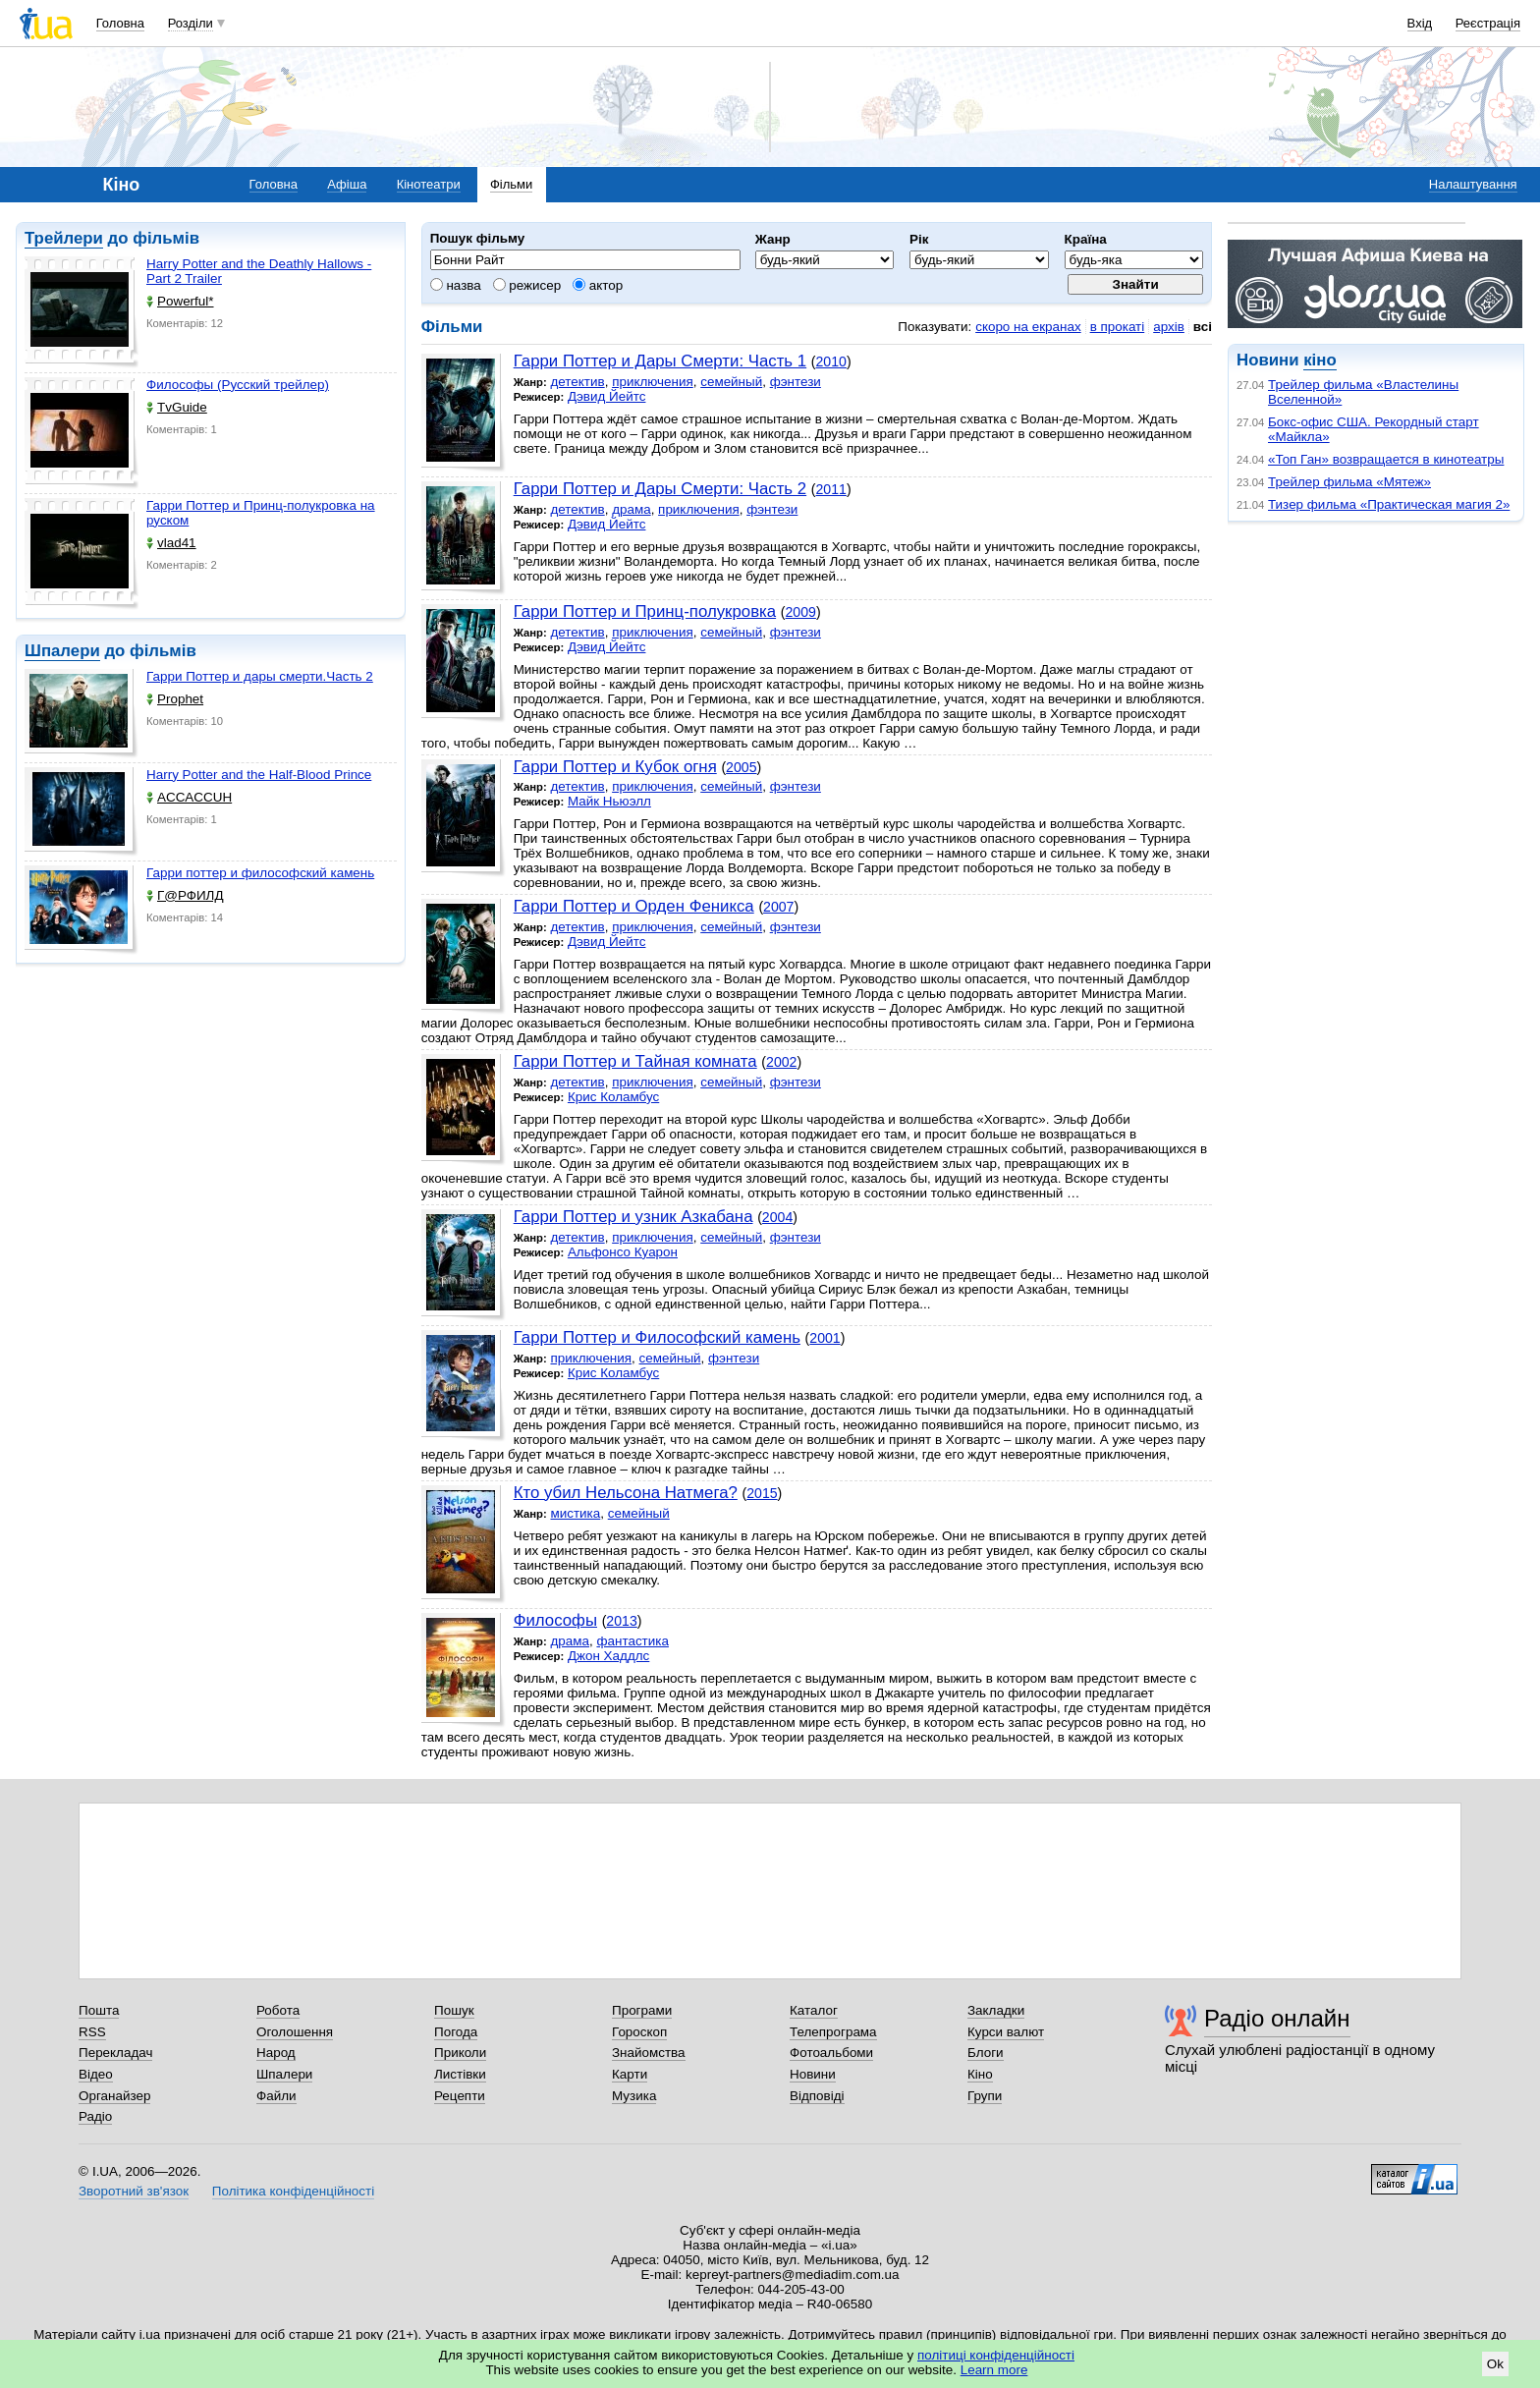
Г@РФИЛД (185, 895)
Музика (634, 2095)
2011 (831, 489)
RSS (92, 2032)
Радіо (95, 2116)
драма (631, 509)
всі (1202, 326)
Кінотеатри (429, 184)
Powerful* (180, 301)
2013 (621, 1621)
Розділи (190, 23)
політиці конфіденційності (995, 2355)
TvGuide (176, 407)
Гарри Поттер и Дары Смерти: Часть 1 (660, 361)
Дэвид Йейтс (607, 396)
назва (455, 285)
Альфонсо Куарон (623, 1252)
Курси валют (1005, 2032)
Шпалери (62, 650)
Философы (555, 1620)
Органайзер (114, 2095)
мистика (575, 1513)
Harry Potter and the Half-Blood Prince (258, 774)
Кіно (980, 2074)
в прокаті (1117, 326)
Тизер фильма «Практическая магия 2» (1389, 504)
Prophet (174, 699)
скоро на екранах (1027, 326)
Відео (96, 2074)
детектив (577, 381)
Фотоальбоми (831, 2052)
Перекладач (115, 2052)
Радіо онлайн (1277, 2018)
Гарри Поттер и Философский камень (657, 1337)
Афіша (346, 184)
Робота (278, 2010)
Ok (1495, 2364)
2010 (831, 361)
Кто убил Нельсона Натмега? (626, 1492)
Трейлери (64, 238)
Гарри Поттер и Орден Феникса (634, 906)
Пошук (454, 2010)
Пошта (99, 2010)
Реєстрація (1488, 23)
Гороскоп (639, 2032)
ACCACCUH (189, 797)
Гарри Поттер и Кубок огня (615, 766)
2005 (741, 767)
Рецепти (459, 2095)
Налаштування (1473, 184)
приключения (652, 381)
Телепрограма (833, 2032)
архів (1168, 326)
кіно (1319, 360)
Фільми (511, 184)
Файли (276, 2095)
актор (598, 285)
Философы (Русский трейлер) (237, 384)
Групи (984, 2095)
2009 (801, 612)
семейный (731, 381)
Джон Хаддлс (608, 1655)
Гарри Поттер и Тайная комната (635, 1061)
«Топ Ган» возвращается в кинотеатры (1386, 459)
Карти (629, 2074)
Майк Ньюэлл (609, 801)
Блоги (985, 2052)
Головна (120, 23)
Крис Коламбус (613, 1096)
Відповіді (817, 2095)
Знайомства (649, 2052)
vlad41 (171, 542)
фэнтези (795, 381)
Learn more (994, 2369)
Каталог (814, 2010)
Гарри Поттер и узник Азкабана (633, 1216)
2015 (761, 1493)
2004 (777, 1217)
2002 (781, 1062)
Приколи (460, 2052)
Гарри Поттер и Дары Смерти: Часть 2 (660, 488)
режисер (527, 285)
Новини (813, 2074)
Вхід (1420, 23)
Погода (455, 2032)
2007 (778, 907)
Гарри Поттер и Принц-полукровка (645, 611)
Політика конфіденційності (293, 2191)
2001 (824, 1338)
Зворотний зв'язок (134, 2191)
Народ (276, 2052)
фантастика (632, 1641)
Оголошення (294, 2032)
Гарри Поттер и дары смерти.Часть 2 (259, 676)
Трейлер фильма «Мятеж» (1349, 481)
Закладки (995, 2010)
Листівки (460, 2074)
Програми (642, 2010)
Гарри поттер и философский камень (260, 872)
